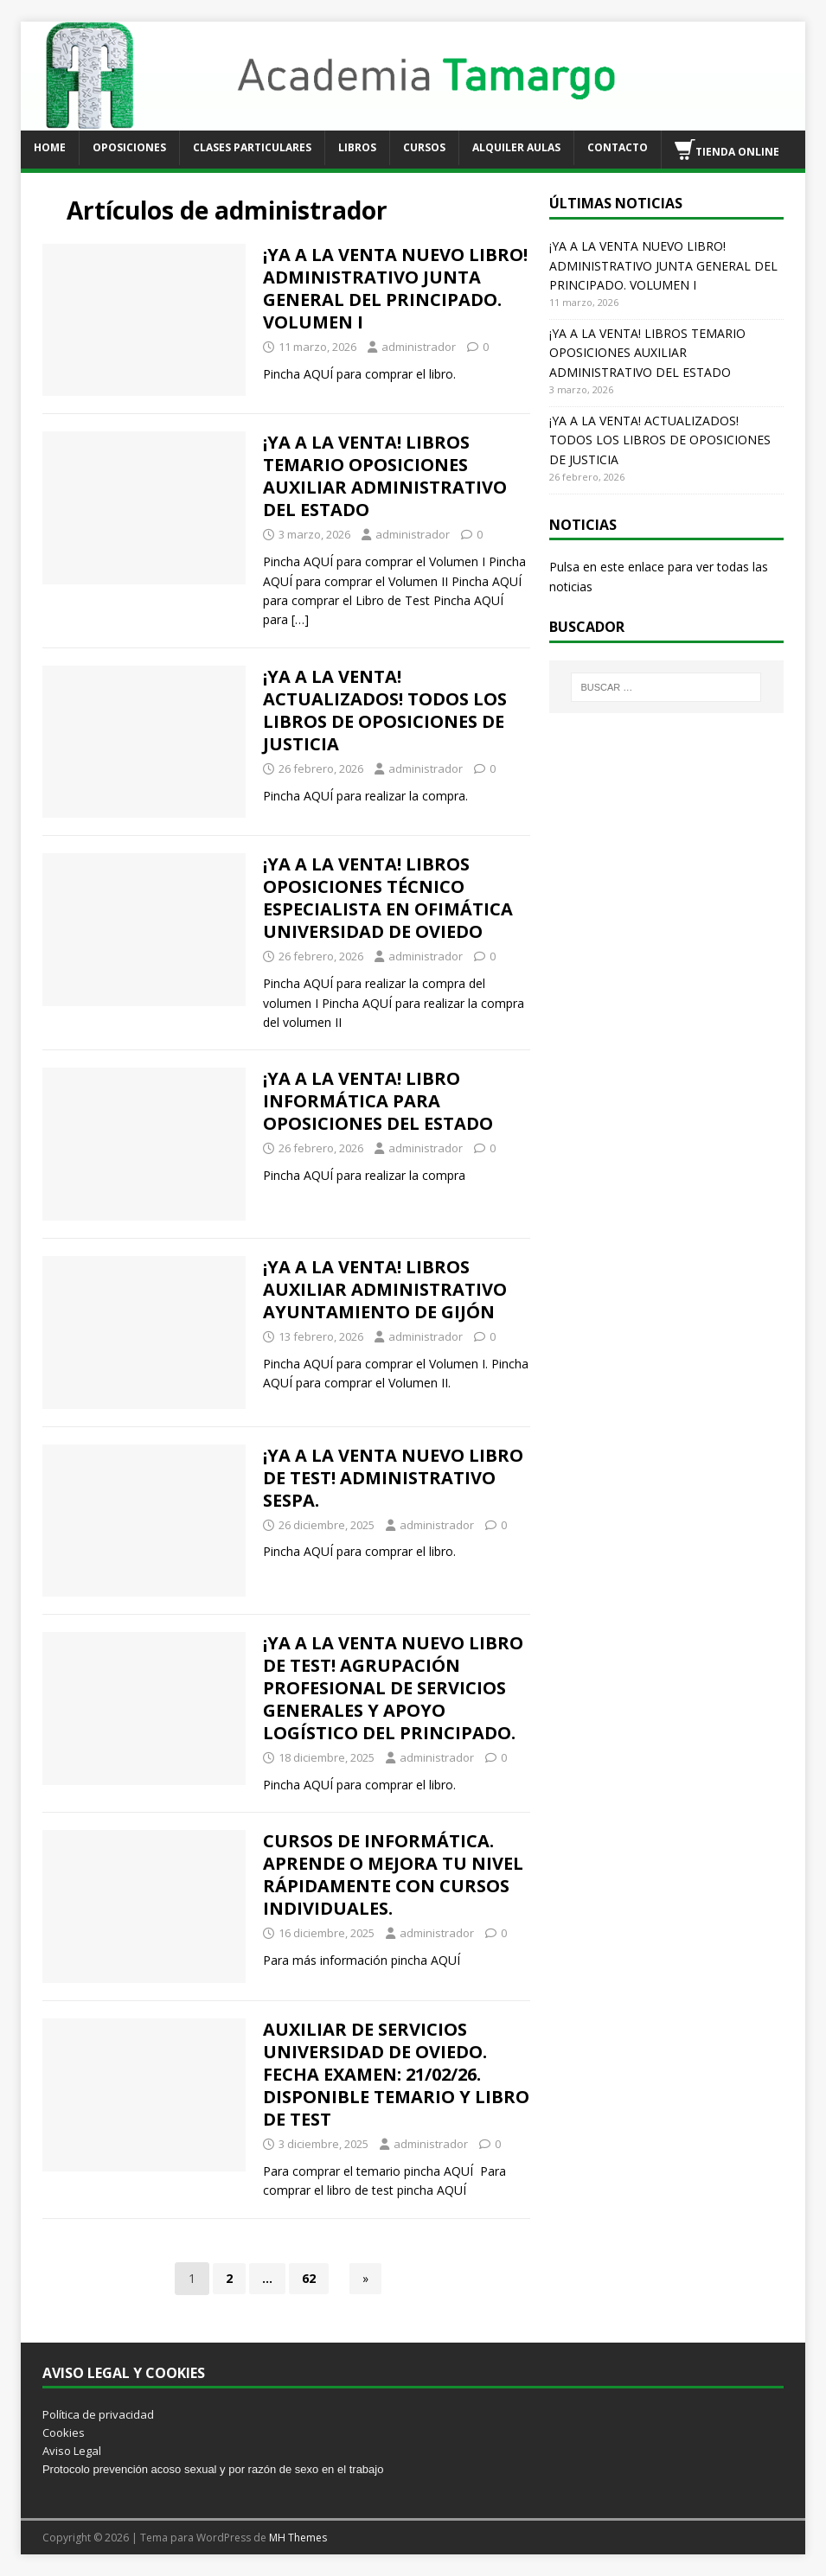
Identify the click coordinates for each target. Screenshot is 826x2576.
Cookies (63, 2432)
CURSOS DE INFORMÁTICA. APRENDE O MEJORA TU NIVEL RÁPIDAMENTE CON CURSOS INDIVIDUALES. (393, 1874)
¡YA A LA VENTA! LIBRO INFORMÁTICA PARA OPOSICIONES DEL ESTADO (378, 1101)
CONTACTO (617, 147)
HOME (50, 147)
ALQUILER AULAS (516, 147)
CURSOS (424, 147)
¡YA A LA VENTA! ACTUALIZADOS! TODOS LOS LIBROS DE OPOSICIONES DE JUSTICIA (385, 710)
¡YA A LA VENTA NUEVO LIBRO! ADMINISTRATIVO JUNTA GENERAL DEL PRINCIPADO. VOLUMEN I (395, 288)
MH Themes (298, 2537)
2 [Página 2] (229, 2278)
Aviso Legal (71, 2450)
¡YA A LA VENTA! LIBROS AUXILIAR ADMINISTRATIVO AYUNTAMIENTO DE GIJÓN (385, 1289)
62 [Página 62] (309, 2278)
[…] (300, 619)
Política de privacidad (98, 2414)
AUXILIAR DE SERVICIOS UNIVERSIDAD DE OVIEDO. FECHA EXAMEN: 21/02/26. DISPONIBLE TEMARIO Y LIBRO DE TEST (396, 2074)
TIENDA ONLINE (727, 149)
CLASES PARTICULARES (252, 147)
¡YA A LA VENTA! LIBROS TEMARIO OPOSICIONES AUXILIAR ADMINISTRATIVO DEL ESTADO (385, 475)
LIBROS (357, 147)
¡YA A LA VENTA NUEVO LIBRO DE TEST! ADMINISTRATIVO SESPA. (393, 1478)
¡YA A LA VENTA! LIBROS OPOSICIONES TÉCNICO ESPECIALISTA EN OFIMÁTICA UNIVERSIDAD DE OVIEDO (388, 897)
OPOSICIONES (129, 147)
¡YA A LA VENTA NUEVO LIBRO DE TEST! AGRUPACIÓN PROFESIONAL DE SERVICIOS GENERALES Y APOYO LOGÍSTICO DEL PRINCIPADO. (393, 1687)
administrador (418, 346)
